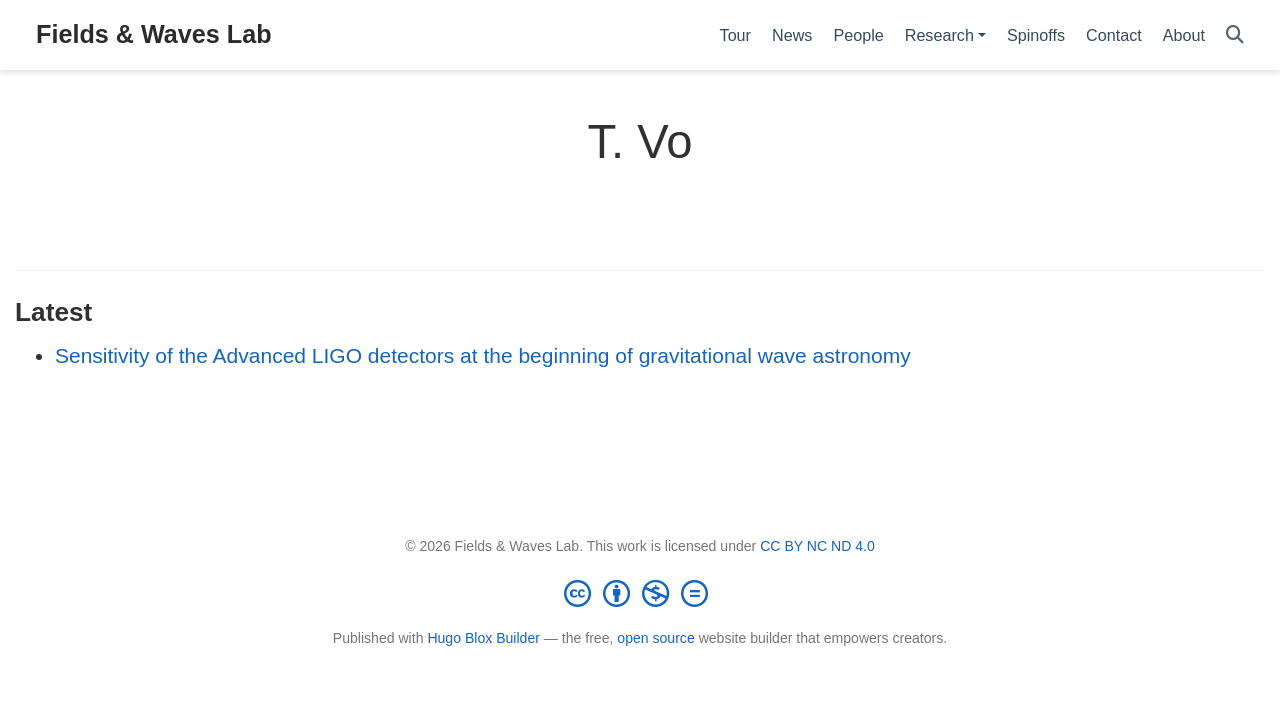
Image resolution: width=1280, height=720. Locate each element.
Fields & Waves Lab (154, 34)
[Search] (1235, 35)
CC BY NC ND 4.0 (817, 546)
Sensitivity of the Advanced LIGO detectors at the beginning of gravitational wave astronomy (483, 355)
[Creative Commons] (640, 593)
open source (655, 638)
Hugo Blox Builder (483, 638)
